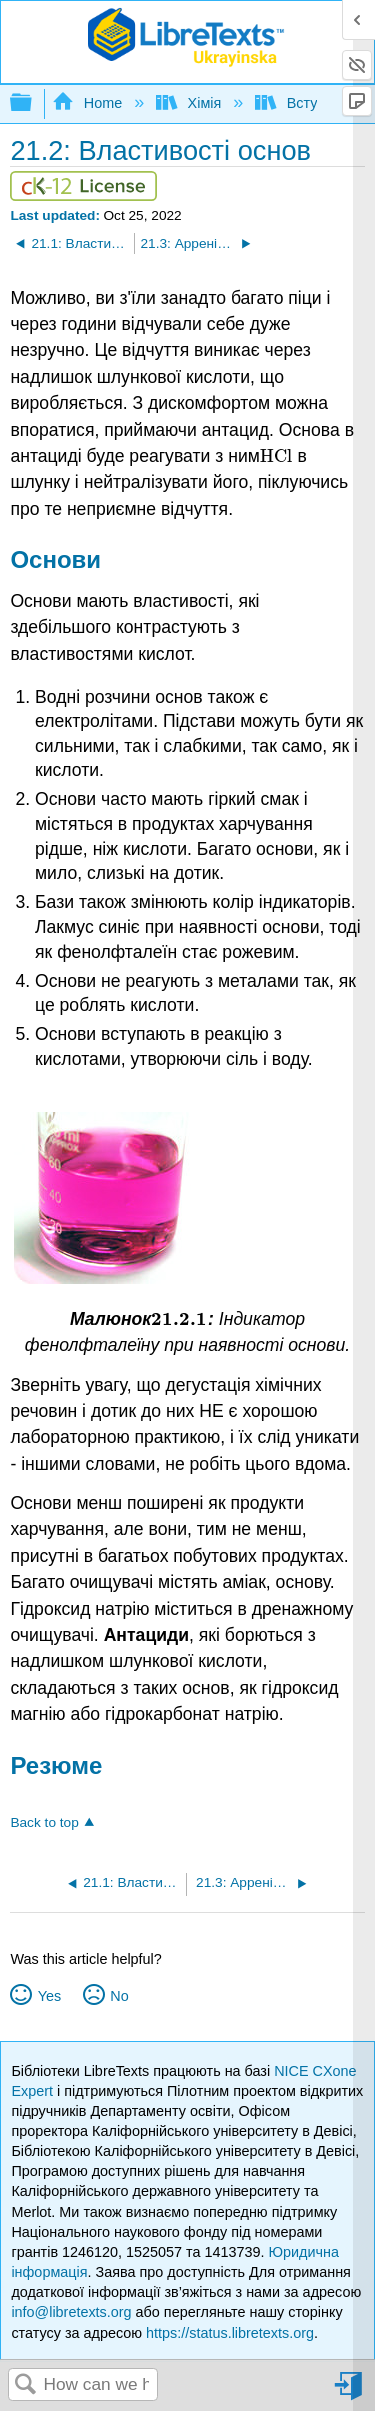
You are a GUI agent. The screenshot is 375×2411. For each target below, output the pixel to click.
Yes (49, 1996)
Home (89, 103)
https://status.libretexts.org (230, 2333)
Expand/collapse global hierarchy (34, 103)
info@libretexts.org (71, 2312)
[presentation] (276, 456)
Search (26, 2385)
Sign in (350, 2393)
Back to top (44, 1822)
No (119, 1996)
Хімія (190, 103)
